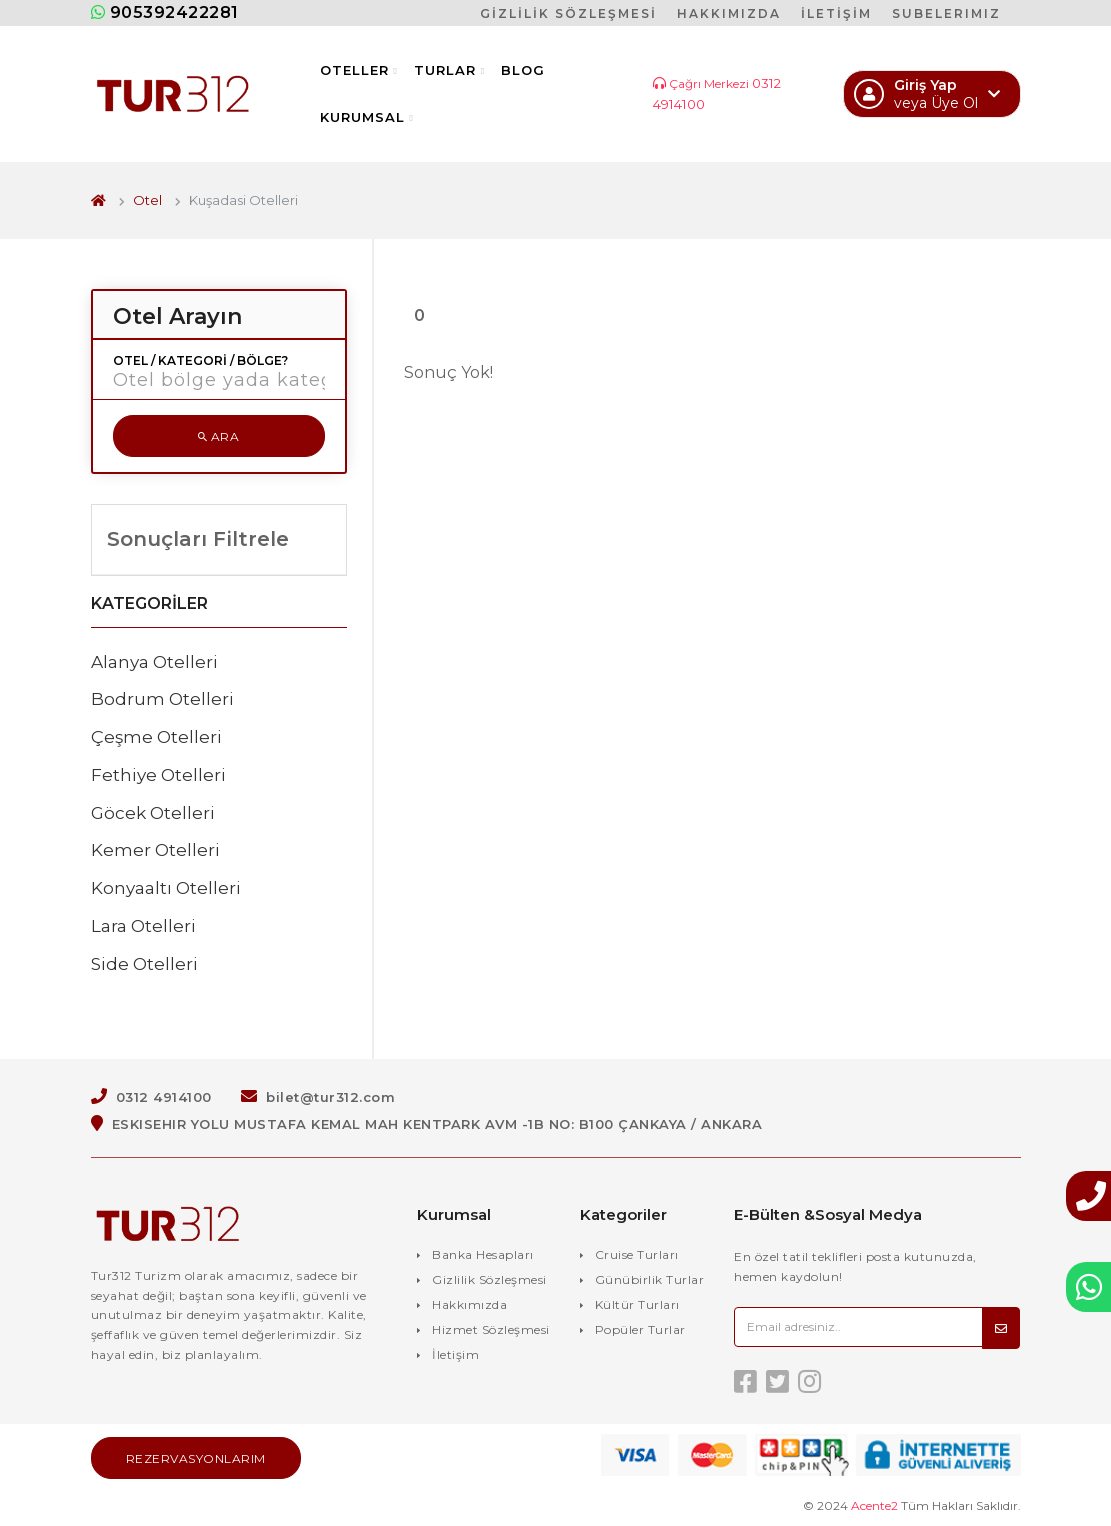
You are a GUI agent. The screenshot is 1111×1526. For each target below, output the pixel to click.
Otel (147, 200)
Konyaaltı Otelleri (166, 888)
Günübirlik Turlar (650, 1279)
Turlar (449, 70)
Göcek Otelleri (153, 813)
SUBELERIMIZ (946, 13)
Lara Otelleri (143, 926)
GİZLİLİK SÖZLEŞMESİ (568, 13)
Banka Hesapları (483, 1254)
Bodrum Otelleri (162, 699)
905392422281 (165, 12)
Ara (219, 436)
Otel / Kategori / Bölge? (200, 361)
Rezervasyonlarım (196, 1458)
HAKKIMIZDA (729, 13)
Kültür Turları (637, 1304)
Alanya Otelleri (154, 662)
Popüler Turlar (640, 1329)
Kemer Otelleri (155, 850)
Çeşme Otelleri (156, 737)
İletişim (455, 1354)
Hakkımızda (469, 1304)
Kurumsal (367, 117)
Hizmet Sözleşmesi (491, 1329)
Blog (523, 70)
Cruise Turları (637, 1254)
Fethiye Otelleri (158, 775)
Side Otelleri (144, 964)
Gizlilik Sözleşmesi (489, 1279)
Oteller (359, 70)
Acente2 (874, 1505)
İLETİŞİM (836, 13)
